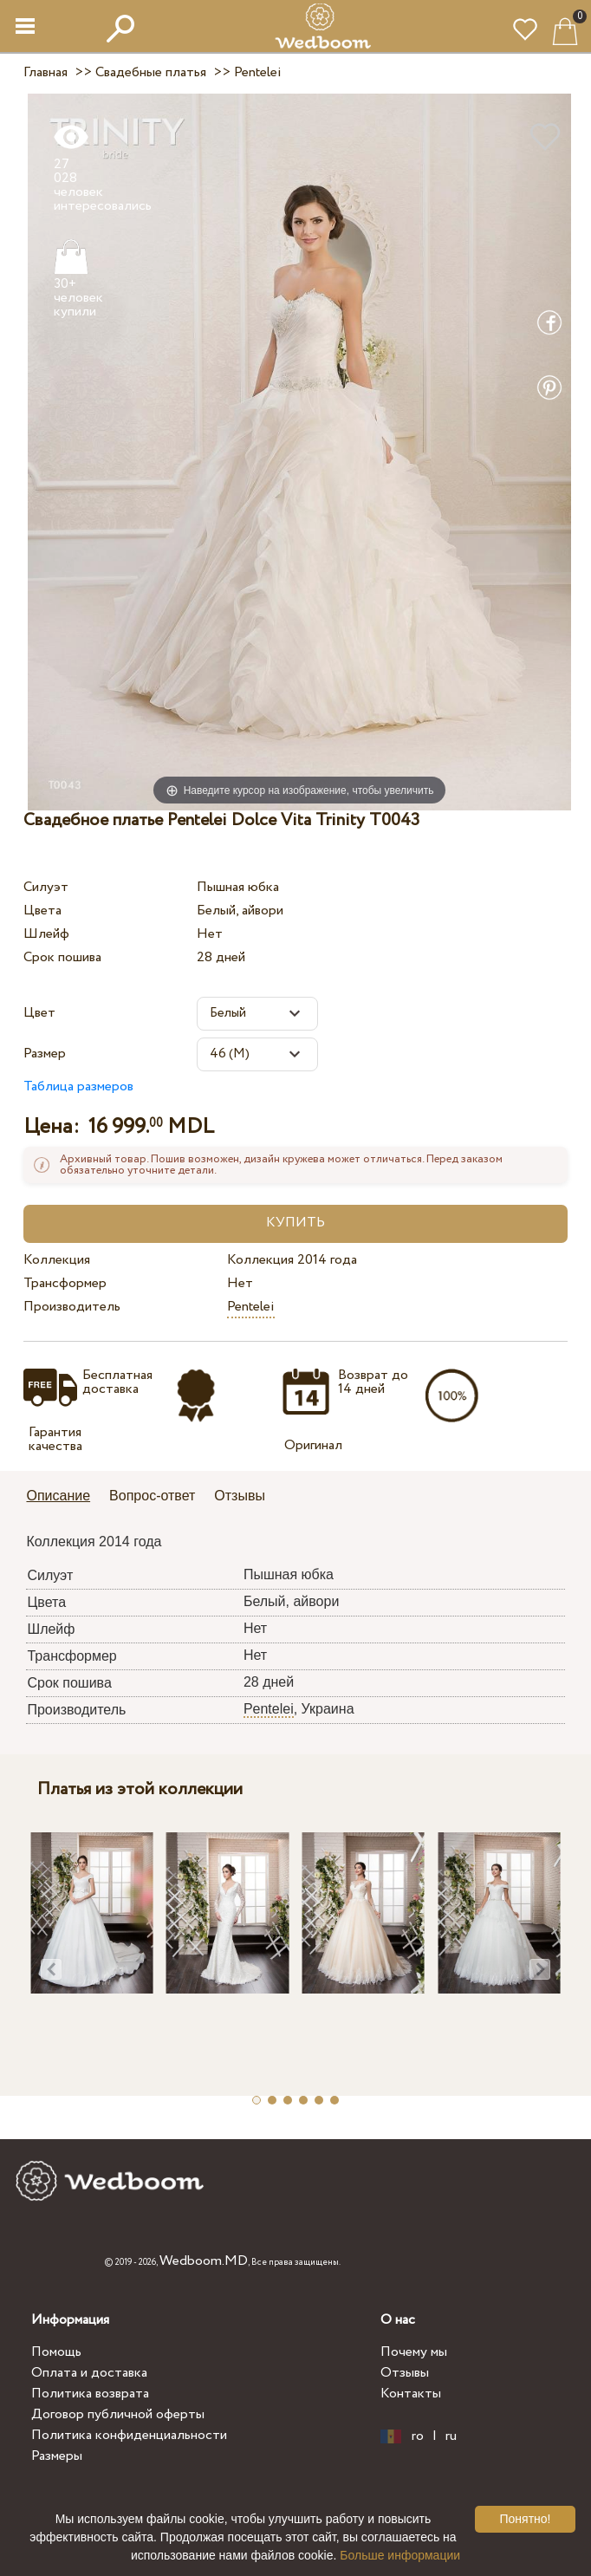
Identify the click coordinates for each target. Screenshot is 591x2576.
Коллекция (56, 1260)
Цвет (39, 1013)
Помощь (56, 2352)
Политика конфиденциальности (129, 2435)
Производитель (71, 1306)
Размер (44, 1053)
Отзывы (404, 2373)
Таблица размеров (78, 1086)
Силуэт (45, 887)
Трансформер (65, 1283)
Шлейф (46, 934)
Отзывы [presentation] (239, 1495)
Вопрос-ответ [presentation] (152, 1495)
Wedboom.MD (203, 2261)
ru (451, 2436)
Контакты (410, 2394)
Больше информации (400, 2555)
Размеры (56, 2456)
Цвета (42, 910)
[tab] (64, 1497)
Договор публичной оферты (118, 2414)
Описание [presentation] (58, 1495)
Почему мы (413, 2352)
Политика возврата (90, 2394)
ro (418, 2436)
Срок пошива (62, 957)
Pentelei (251, 1307)
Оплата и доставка (89, 2373)
